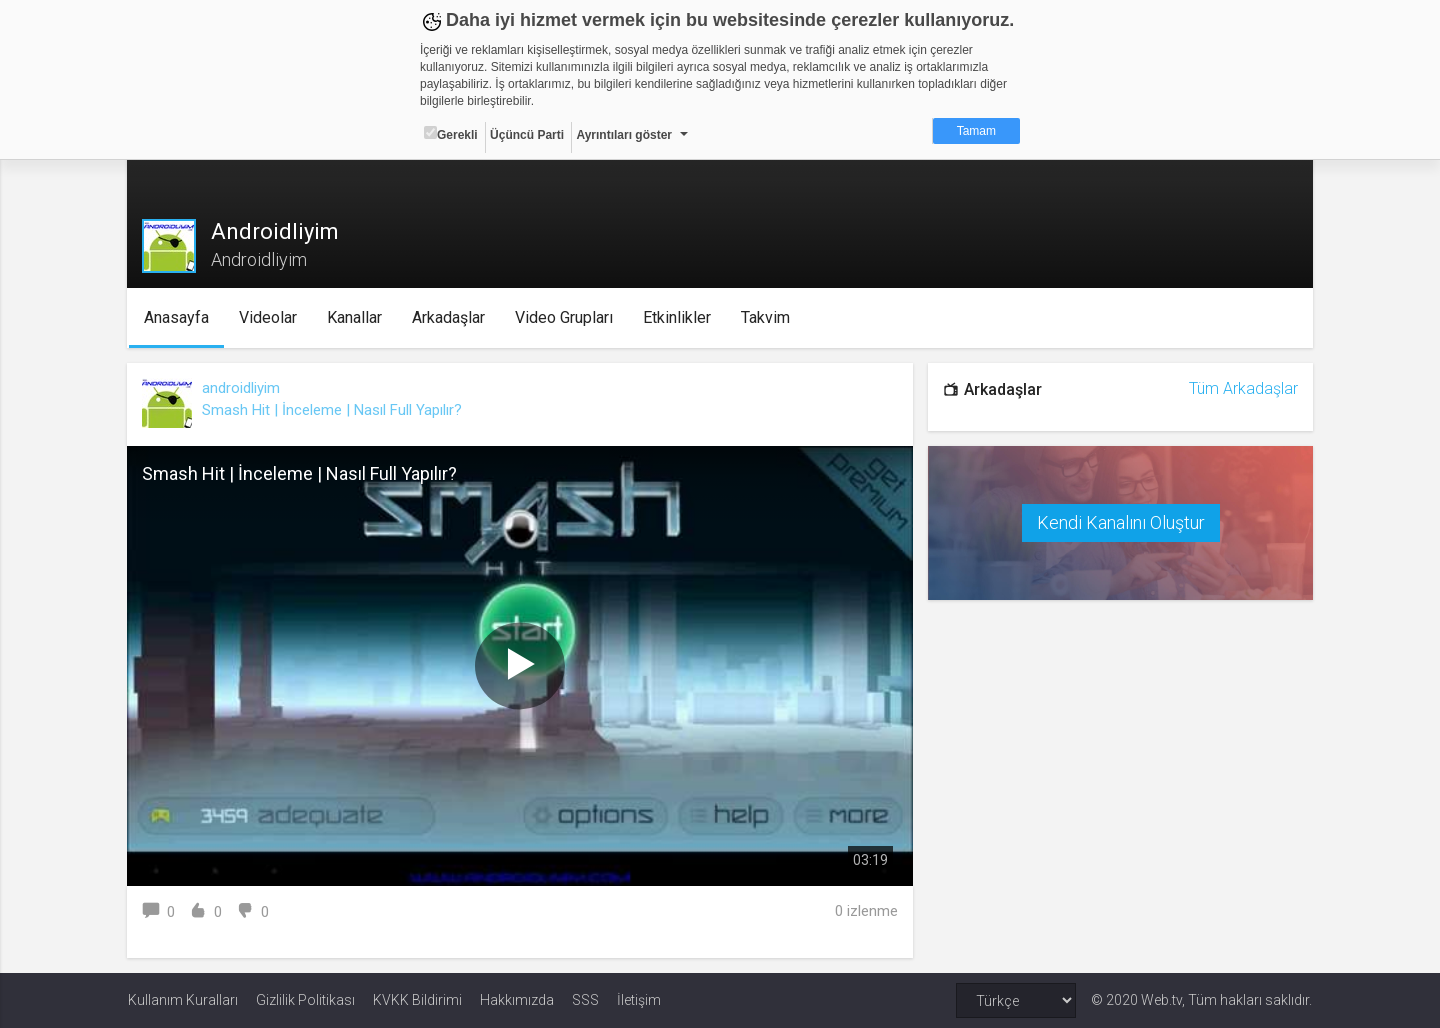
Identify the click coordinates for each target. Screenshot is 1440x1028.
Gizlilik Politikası (305, 1000)
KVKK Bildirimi (417, 1000)
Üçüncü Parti (527, 135)
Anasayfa (177, 317)
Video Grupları (565, 317)
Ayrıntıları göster (624, 135)
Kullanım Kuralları (183, 1000)
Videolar (269, 317)
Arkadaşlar (449, 317)
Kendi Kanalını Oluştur (1120, 522)
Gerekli (451, 134)
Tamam (976, 131)
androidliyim (242, 388)
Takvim (766, 317)
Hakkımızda (517, 1000)
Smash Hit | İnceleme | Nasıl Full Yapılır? (333, 410)
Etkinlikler (678, 317)
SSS (585, 1000)
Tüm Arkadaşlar (1242, 388)
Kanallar (355, 317)
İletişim (639, 1000)
